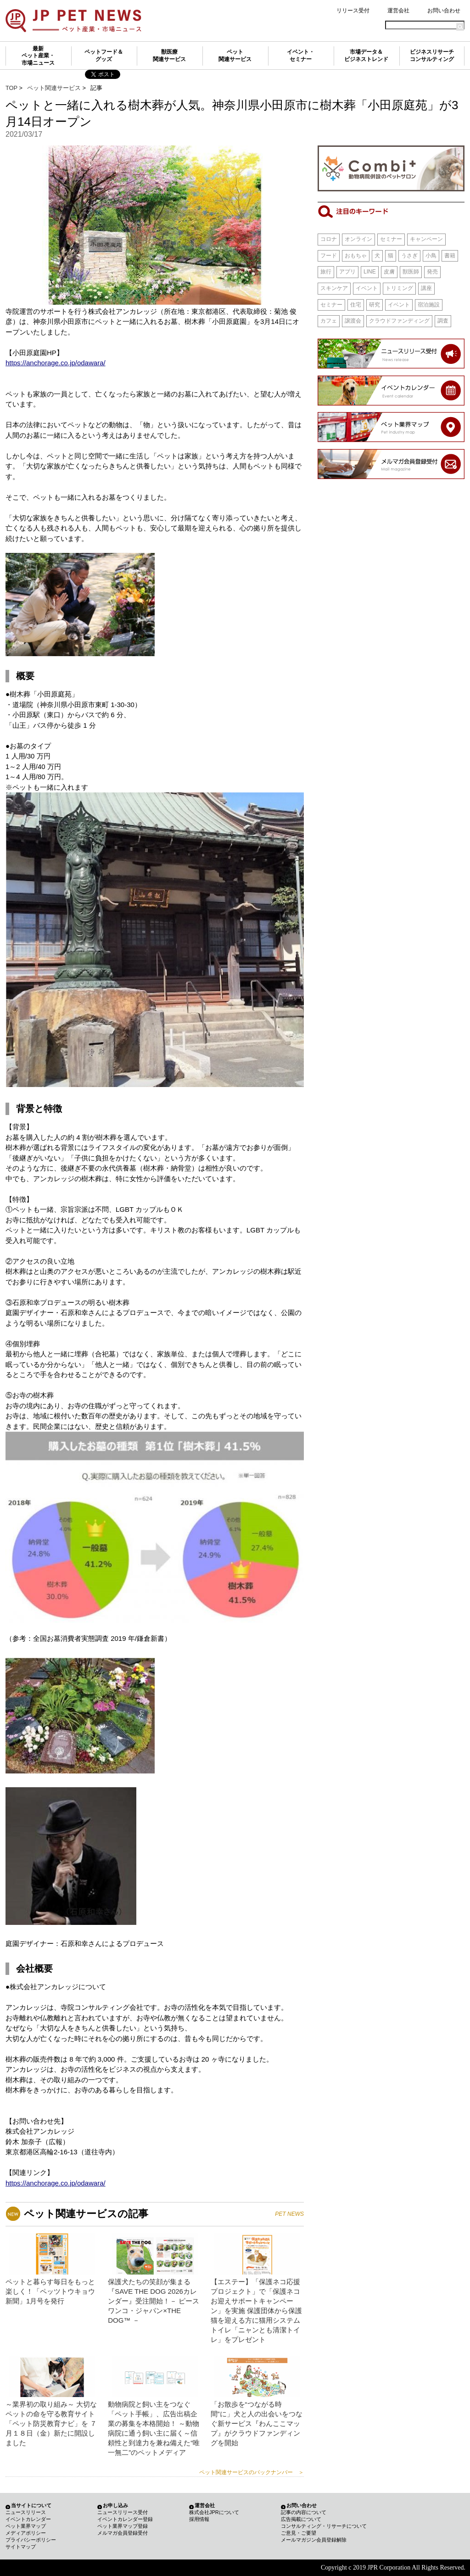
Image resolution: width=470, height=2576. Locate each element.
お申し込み (115, 2505)
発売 (432, 271)
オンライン (358, 239)
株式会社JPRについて (214, 2512)
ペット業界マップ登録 (122, 2526)
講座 (426, 288)
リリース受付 (352, 10)
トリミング (399, 288)
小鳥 (430, 255)
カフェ (328, 321)
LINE (370, 271)
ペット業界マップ (26, 2526)
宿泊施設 (429, 304)
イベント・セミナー (300, 55)
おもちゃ (356, 255)
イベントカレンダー (28, 2519)
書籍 (449, 255)
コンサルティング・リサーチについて (324, 2526)
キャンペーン (426, 239)
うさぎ (409, 255)
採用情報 (199, 2519)
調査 (442, 321)
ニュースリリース (26, 2512)
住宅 (355, 304)
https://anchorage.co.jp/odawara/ (56, 363)
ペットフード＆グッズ (103, 55)
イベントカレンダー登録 (125, 2519)
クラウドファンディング (399, 321)
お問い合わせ (443, 10)
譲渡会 (353, 321)
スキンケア (334, 288)
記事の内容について (303, 2512)
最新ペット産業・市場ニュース (38, 55)
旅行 (325, 271)
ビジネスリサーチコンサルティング (432, 55)
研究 (374, 304)
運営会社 (398, 10)
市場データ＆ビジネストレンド (366, 55)
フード (328, 255)
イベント (367, 288)
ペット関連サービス (235, 55)
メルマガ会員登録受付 (122, 2533)
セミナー (391, 239)
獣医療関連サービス (169, 55)
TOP (11, 87)
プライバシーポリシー (31, 2540)
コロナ (328, 239)
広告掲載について (301, 2519)
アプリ (347, 271)
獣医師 (411, 271)
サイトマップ (21, 2546)
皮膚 (389, 271)
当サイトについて (31, 2505)
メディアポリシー (26, 2533)
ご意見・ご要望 (298, 2533)
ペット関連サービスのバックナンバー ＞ (251, 2472)
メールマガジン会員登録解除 (314, 2540)
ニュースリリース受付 (122, 2512)
